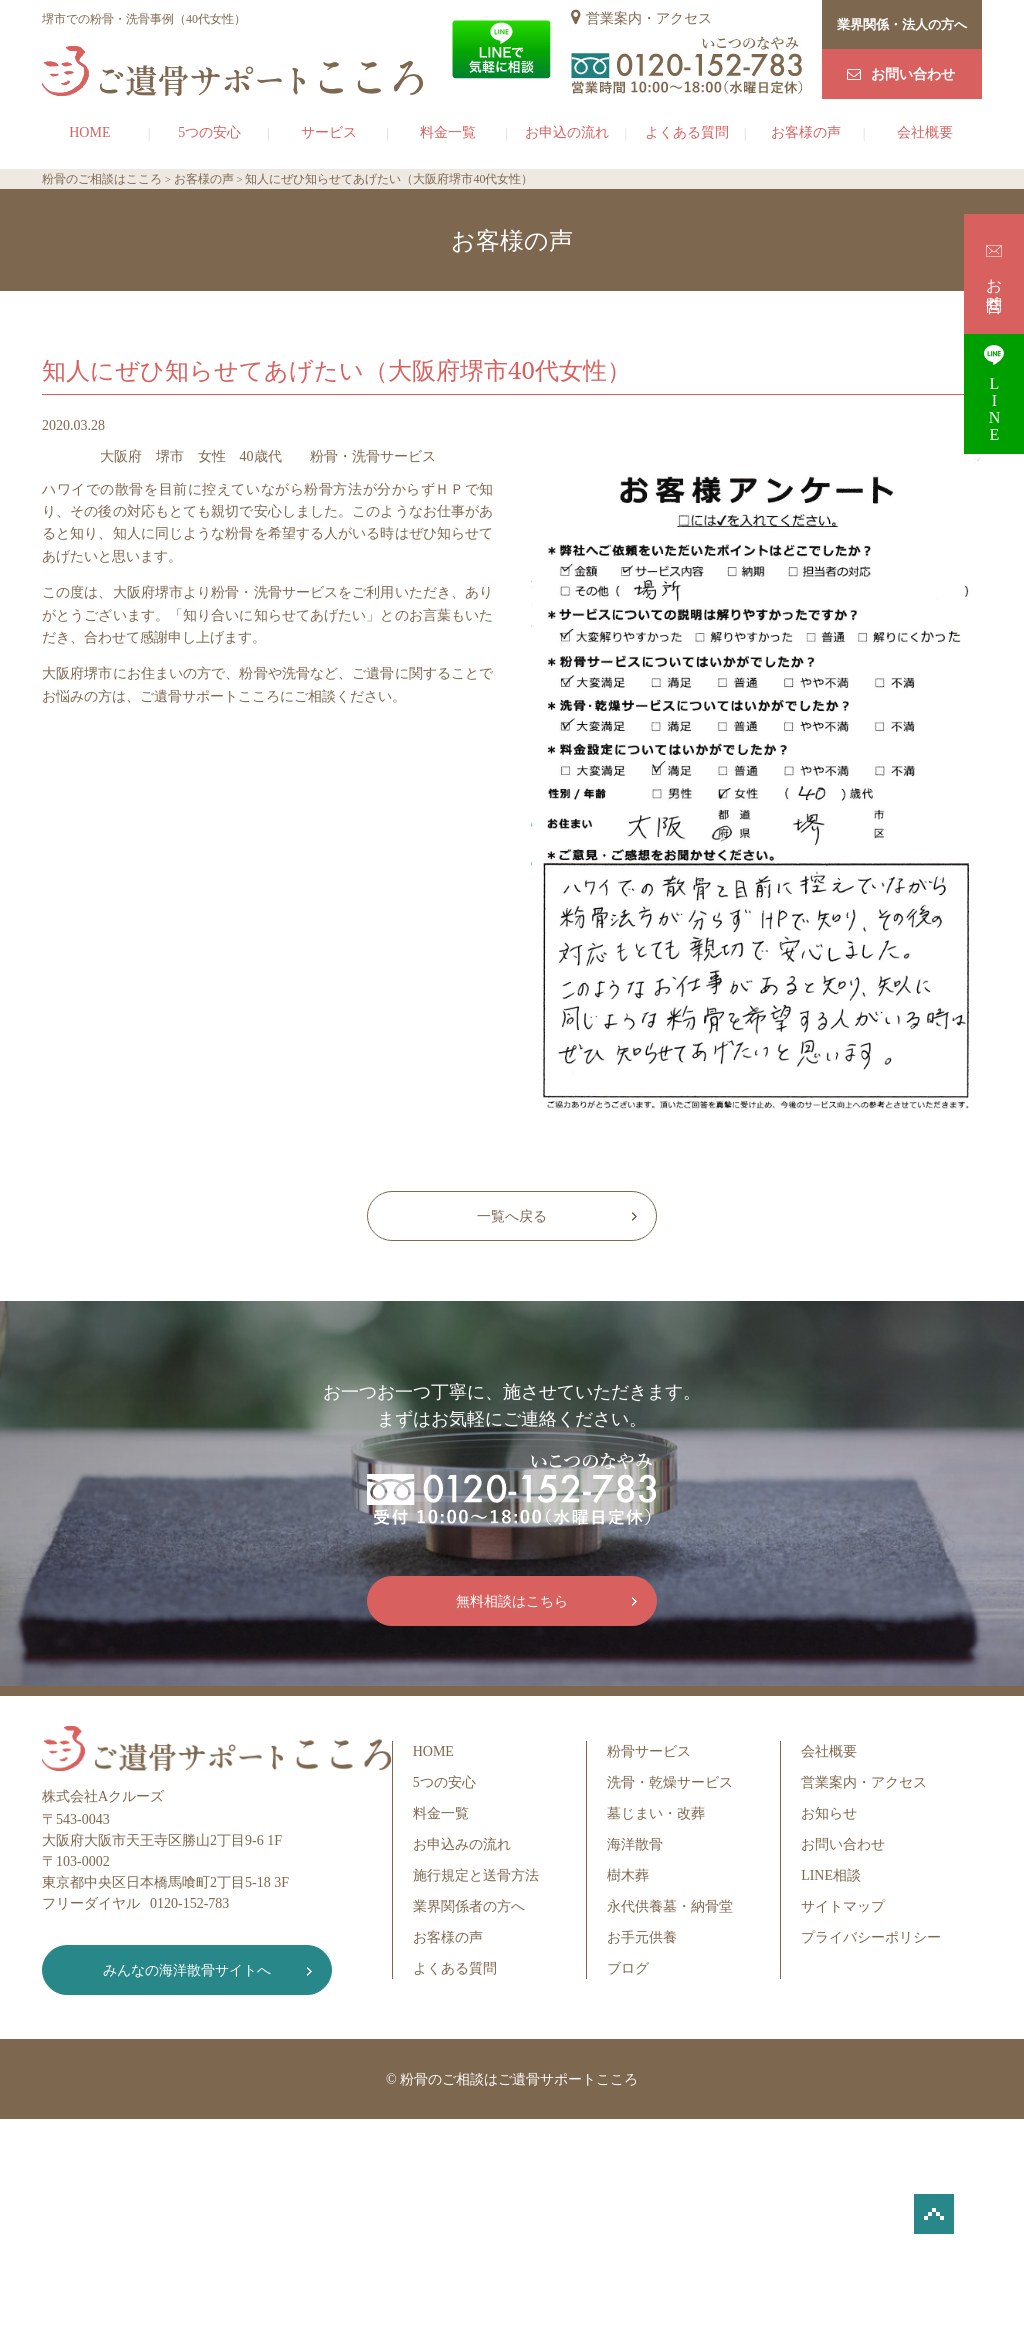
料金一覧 (448, 132)
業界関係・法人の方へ (902, 24)
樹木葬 (628, 1875)
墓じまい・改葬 (656, 1813)
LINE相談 (831, 1875)
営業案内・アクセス (649, 18)
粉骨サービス (649, 1751)
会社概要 (925, 132)
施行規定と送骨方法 (476, 1875)
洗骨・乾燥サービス (670, 1782)
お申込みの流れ (462, 1844)
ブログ (628, 1968)
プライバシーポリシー (871, 1937)
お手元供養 (642, 1937)
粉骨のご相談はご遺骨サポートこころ (519, 2079)
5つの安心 (209, 132)
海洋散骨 (635, 1844)
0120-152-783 (189, 1903)
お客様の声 (806, 132)
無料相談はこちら (512, 1601)
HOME (89, 132)
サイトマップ (843, 1906)
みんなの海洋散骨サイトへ (187, 1970)
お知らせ (829, 1813)
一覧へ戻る (512, 1216)
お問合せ (994, 273)
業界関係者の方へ (469, 1906)
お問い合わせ (913, 74)
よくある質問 (687, 132)
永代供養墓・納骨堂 (670, 1906)
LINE (994, 393)
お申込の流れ (567, 132)
